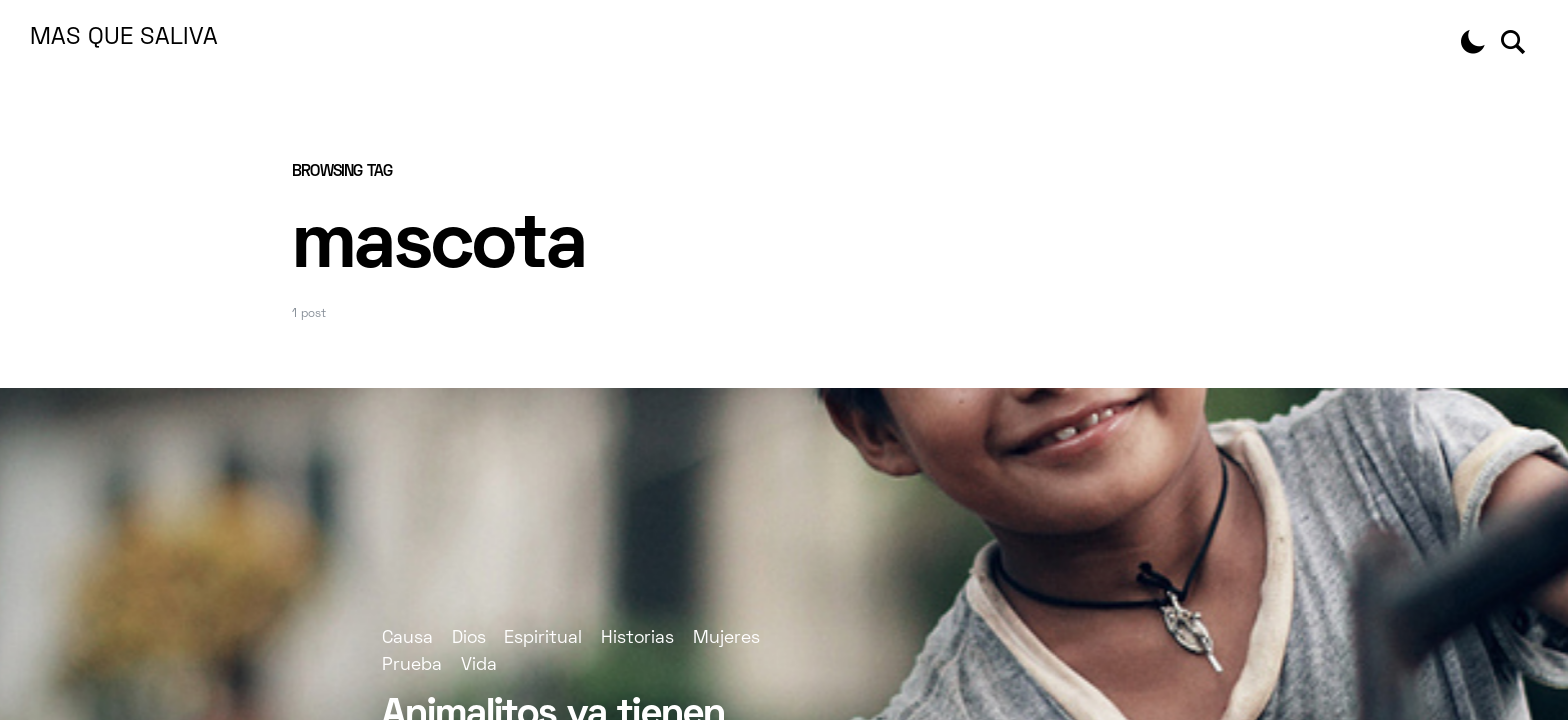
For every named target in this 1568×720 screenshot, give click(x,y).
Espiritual (543, 638)
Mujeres (726, 638)
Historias (637, 638)
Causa (407, 638)
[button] (1473, 42)
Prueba (412, 665)
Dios (469, 638)
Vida (479, 665)
